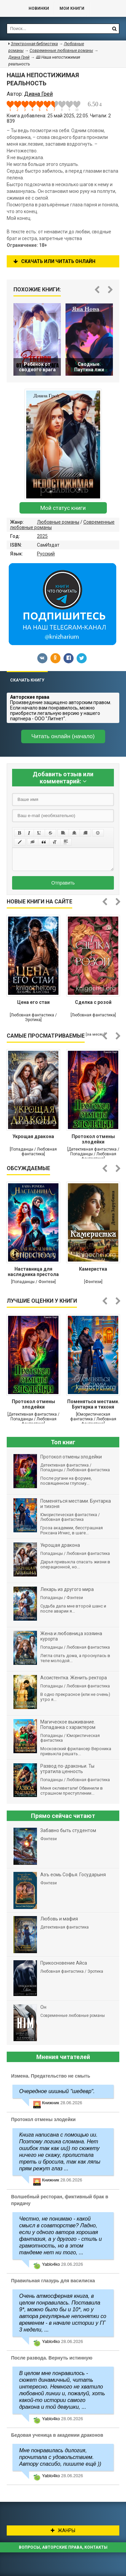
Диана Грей (19, 57)
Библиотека (11, 8)
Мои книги (71, 8)
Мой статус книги (63, 507)
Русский (46, 553)
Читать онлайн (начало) (62, 736)
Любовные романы (58, 522)
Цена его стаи (33, 1002)
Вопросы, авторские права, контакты (63, 2547)
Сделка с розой (93, 1002)
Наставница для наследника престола (33, 1271)
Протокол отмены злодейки (93, 1139)
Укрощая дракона (33, 1136)
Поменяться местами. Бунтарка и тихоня (93, 1404)
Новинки (39, 8)
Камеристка (93, 1269)
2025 (42, 536)
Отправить (63, 883)
